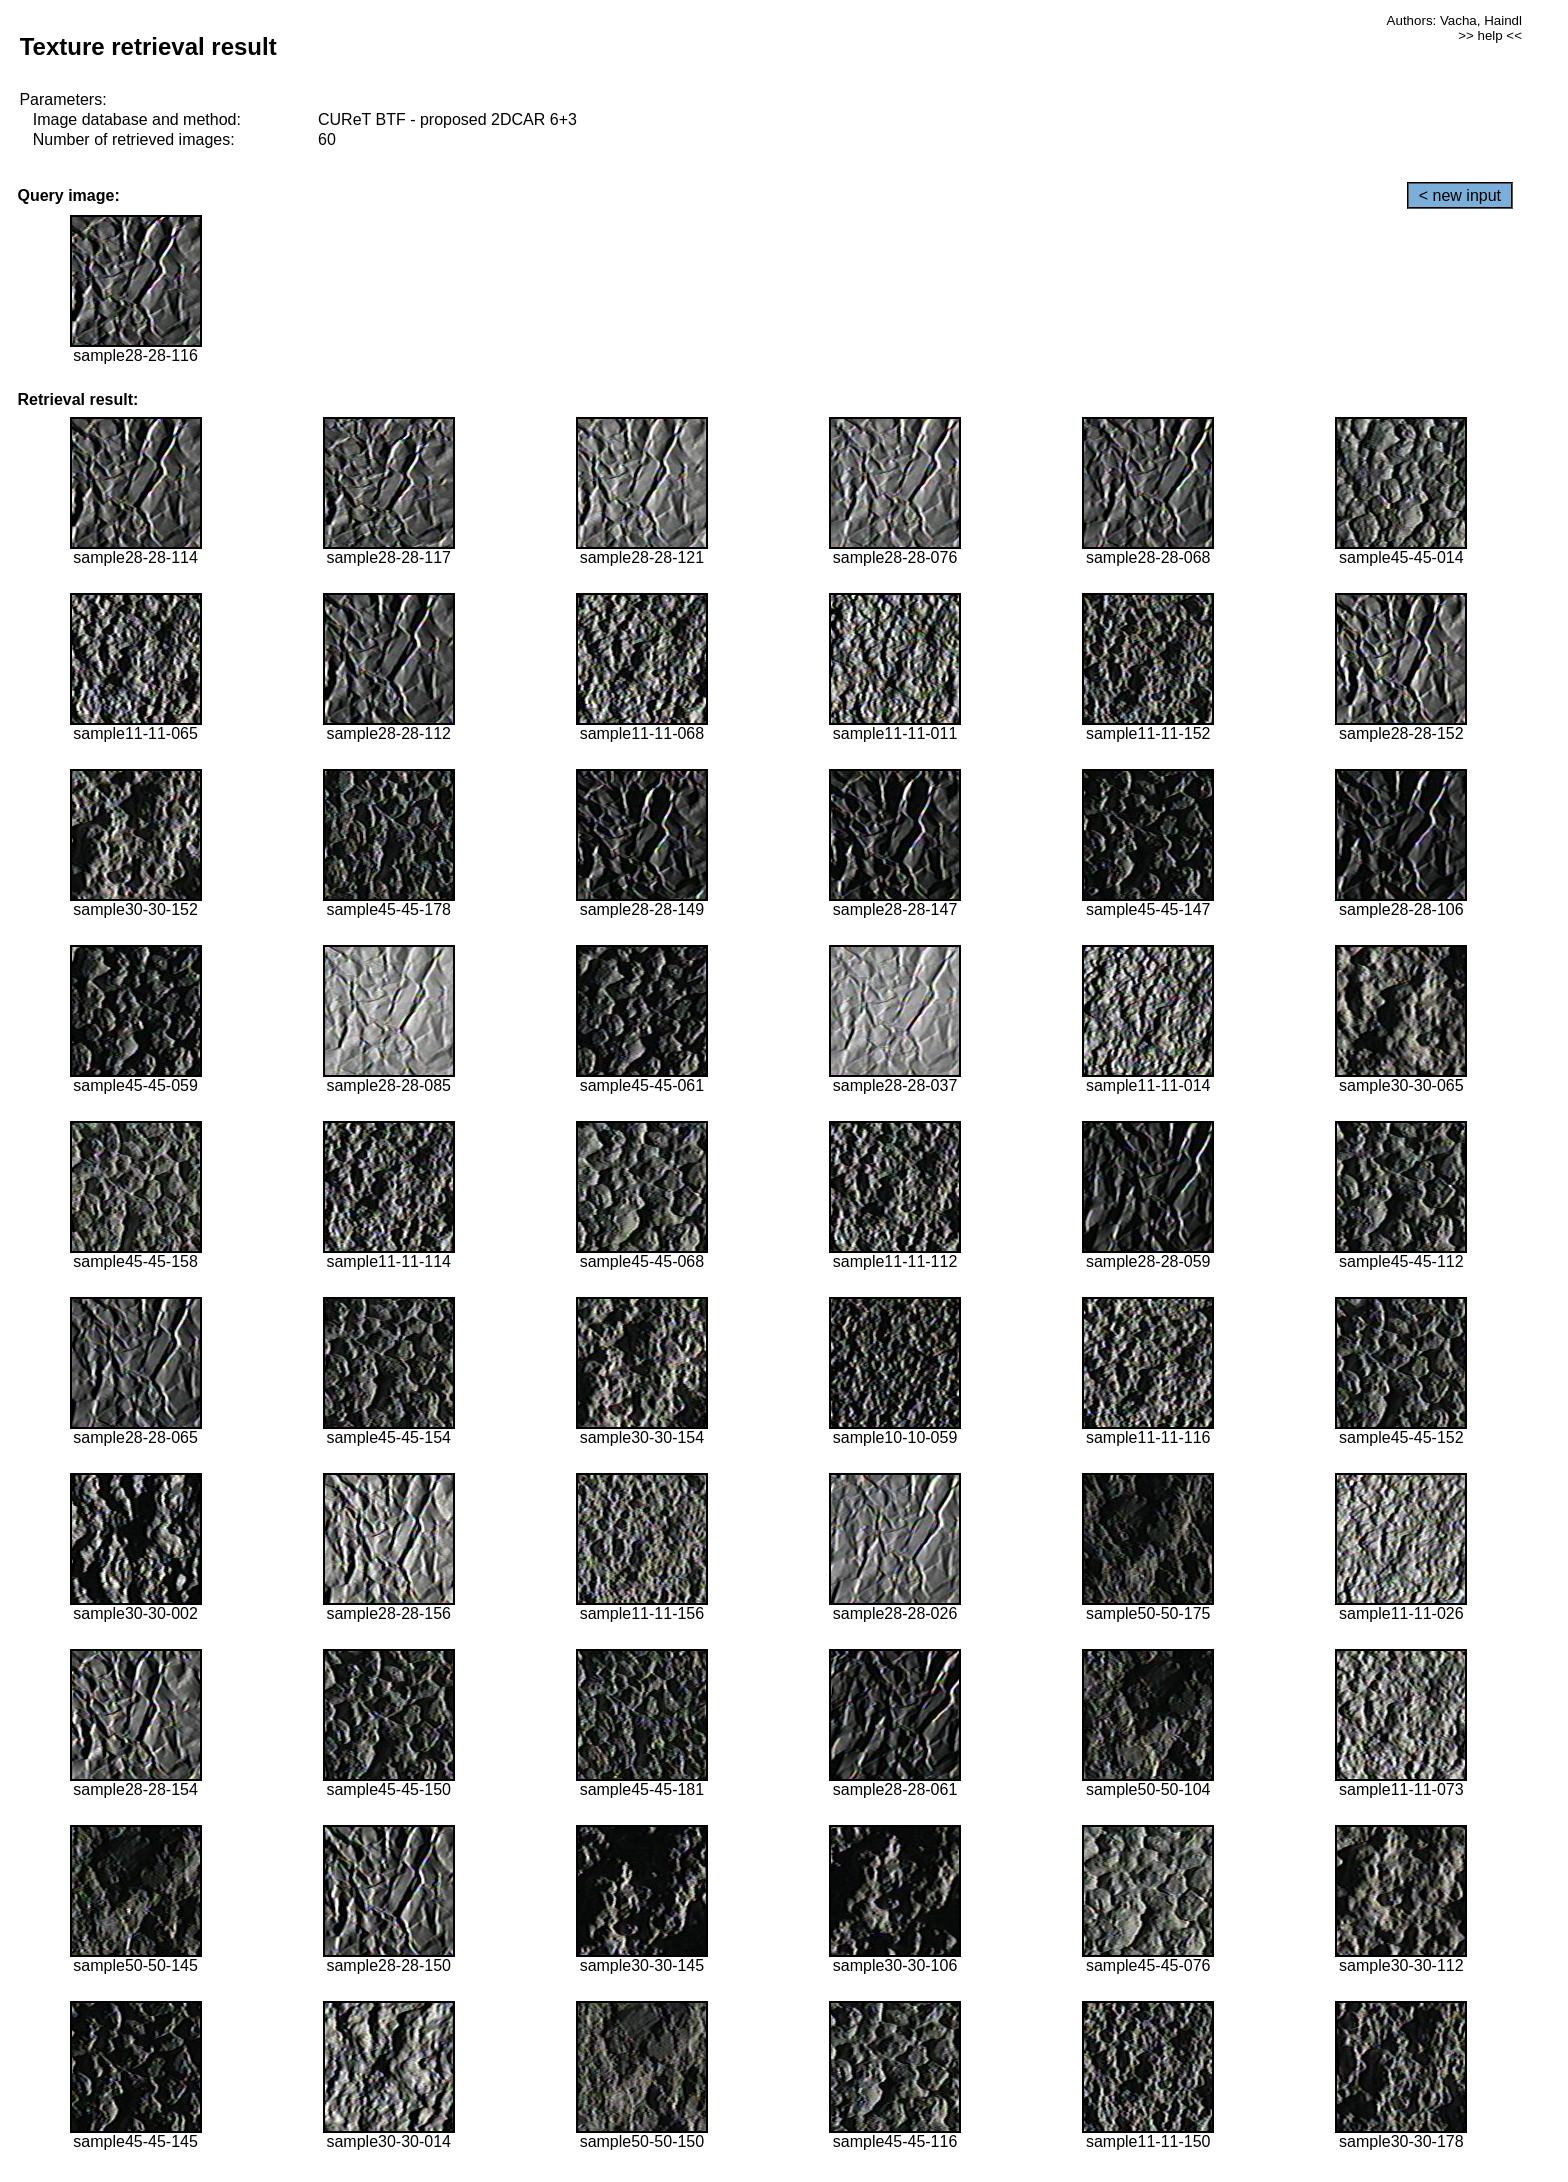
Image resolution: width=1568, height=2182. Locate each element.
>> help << (1490, 35)
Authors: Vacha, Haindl (1454, 20)
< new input (1460, 195)
